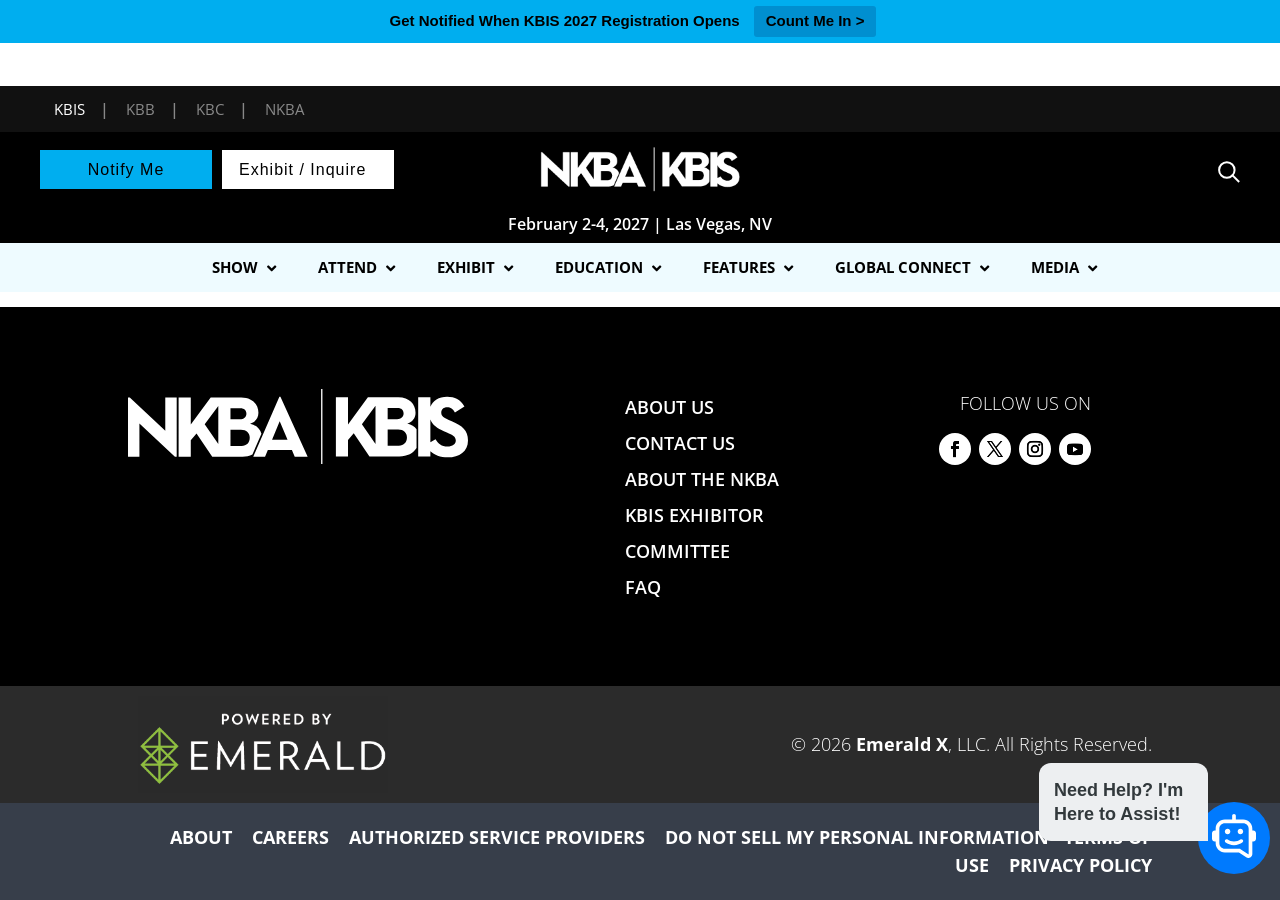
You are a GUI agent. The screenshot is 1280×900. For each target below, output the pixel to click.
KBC (210, 109)
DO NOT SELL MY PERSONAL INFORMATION (857, 837)
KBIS (69, 109)
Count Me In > (815, 20)
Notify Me (126, 169)
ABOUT (201, 837)
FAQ (643, 587)
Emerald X (902, 744)
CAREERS (290, 837)
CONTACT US (680, 443)
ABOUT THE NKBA (702, 479)
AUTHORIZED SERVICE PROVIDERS (497, 837)
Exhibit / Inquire (302, 169)
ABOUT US (669, 407)
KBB (140, 109)
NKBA (284, 109)
